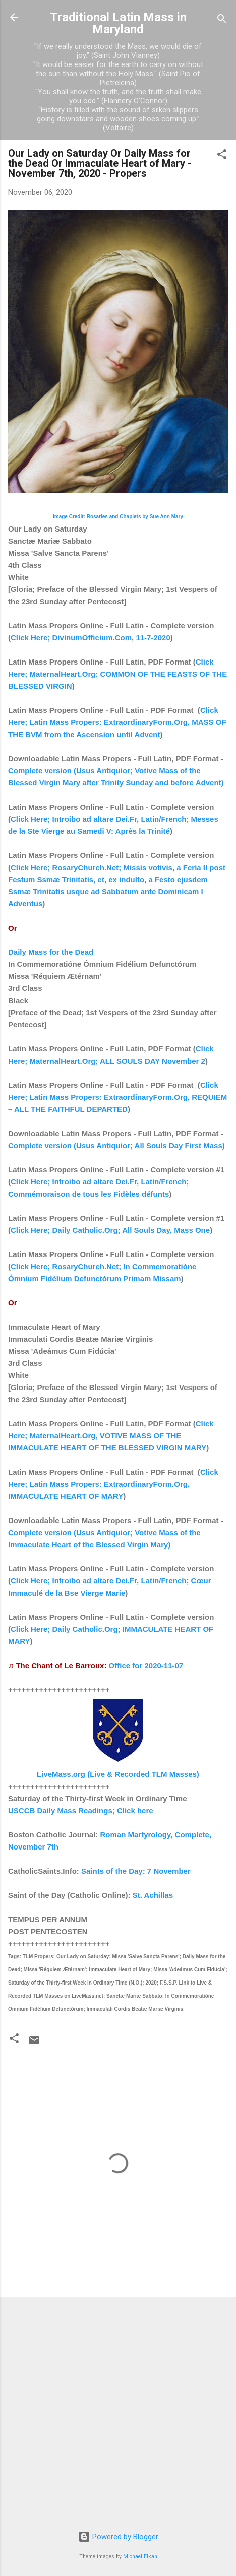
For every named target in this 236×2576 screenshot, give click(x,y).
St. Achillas (153, 1895)
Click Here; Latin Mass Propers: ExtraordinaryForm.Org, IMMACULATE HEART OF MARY (113, 1484)
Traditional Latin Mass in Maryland (118, 23)
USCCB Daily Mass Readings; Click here (80, 1810)
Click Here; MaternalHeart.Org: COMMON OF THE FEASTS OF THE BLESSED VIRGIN (117, 673)
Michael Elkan (140, 2556)
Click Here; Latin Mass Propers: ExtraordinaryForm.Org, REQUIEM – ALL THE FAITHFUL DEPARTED (117, 1097)
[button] (222, 156)
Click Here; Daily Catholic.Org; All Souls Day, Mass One (110, 1230)
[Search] (222, 20)
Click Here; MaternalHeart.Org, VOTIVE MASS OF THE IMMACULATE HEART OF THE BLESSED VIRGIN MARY (111, 1435)
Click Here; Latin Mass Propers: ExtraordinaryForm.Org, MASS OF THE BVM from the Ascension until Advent (117, 722)
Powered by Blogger (118, 2536)
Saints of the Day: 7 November (136, 1871)
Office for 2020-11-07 (146, 1665)
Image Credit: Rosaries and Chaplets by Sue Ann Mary (118, 516)
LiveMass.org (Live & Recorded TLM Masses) (118, 1774)
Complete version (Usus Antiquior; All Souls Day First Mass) (116, 1145)
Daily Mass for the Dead (50, 952)
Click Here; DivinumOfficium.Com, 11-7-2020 (90, 637)
